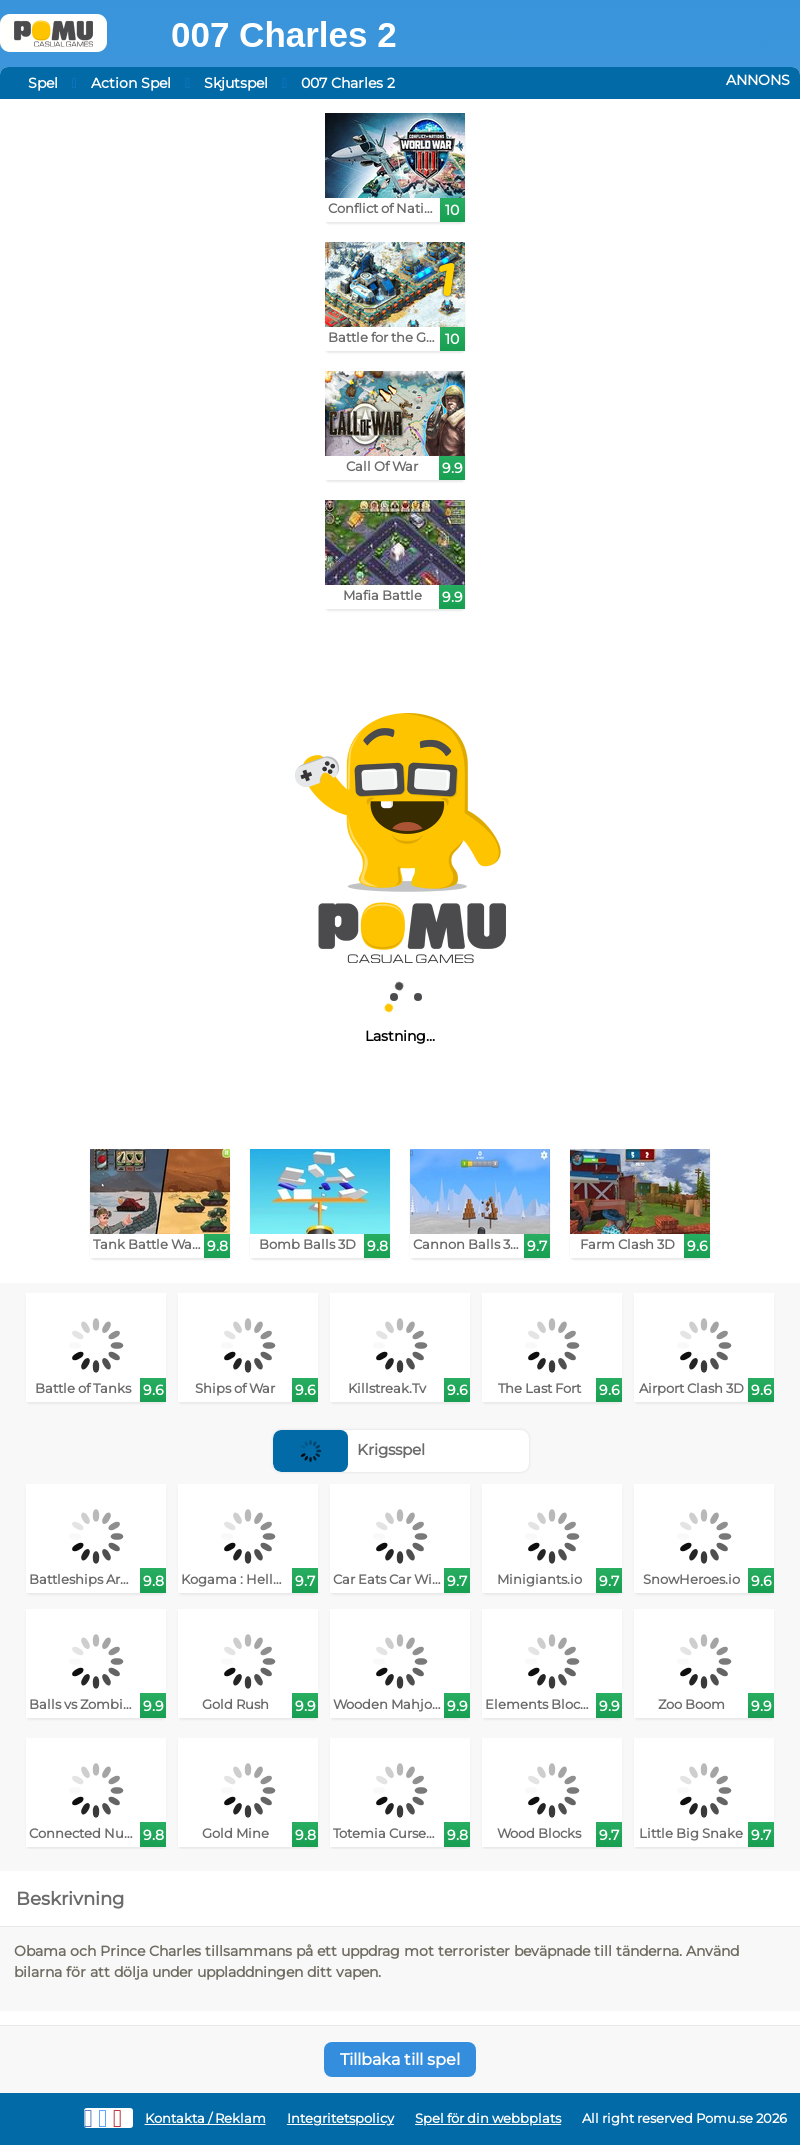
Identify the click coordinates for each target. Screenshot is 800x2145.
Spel (43, 83)
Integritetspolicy (340, 2118)
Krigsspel (349, 1449)
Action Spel (131, 83)
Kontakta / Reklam (205, 2118)
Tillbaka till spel (400, 2059)
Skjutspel (236, 83)
